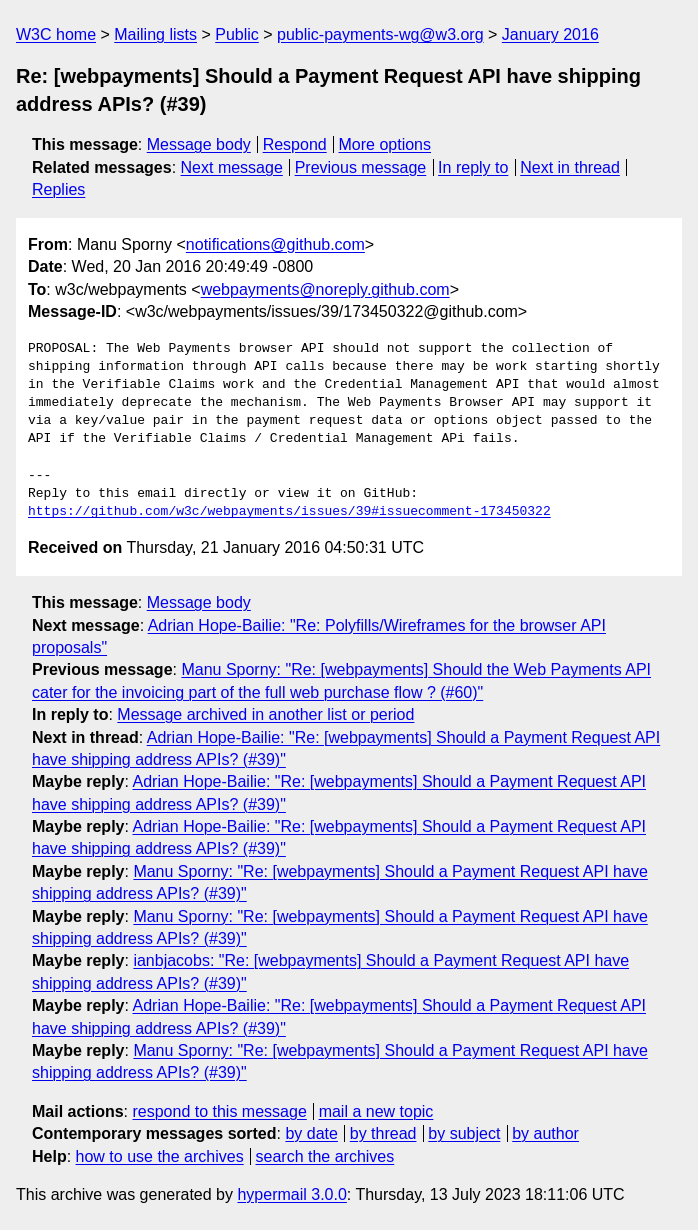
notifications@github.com (275, 244)
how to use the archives (160, 1156)
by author (545, 1133)
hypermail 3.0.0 (291, 1194)
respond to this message (219, 1111)
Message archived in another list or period (265, 714)
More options (385, 144)
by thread (383, 1133)
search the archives (325, 1156)
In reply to (473, 167)
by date (311, 1133)
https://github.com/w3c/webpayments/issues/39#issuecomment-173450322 (289, 512)
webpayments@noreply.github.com (325, 289)
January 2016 (550, 34)
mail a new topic (376, 1111)
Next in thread (570, 167)
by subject (464, 1133)
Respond (295, 144)
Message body (199, 144)
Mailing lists (155, 34)
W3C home (56, 34)
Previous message (361, 167)
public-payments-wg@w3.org (380, 34)
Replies (58, 189)
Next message (232, 167)
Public (237, 34)
